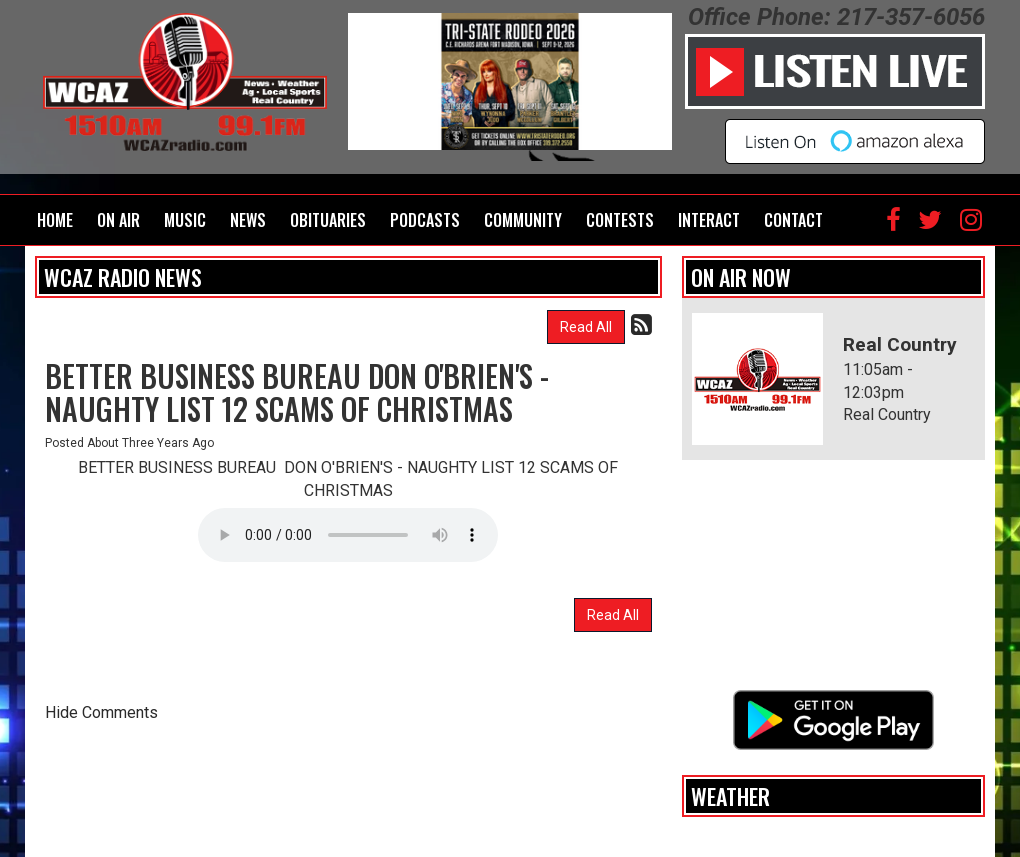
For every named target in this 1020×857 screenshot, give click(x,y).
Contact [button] (793, 220)
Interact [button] (709, 220)
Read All (586, 327)
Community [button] (523, 220)
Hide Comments (101, 712)
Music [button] (185, 220)
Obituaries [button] (328, 220)
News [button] (248, 220)
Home (55, 220)
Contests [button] (620, 220)
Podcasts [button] (425, 220)
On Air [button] (118, 220)
